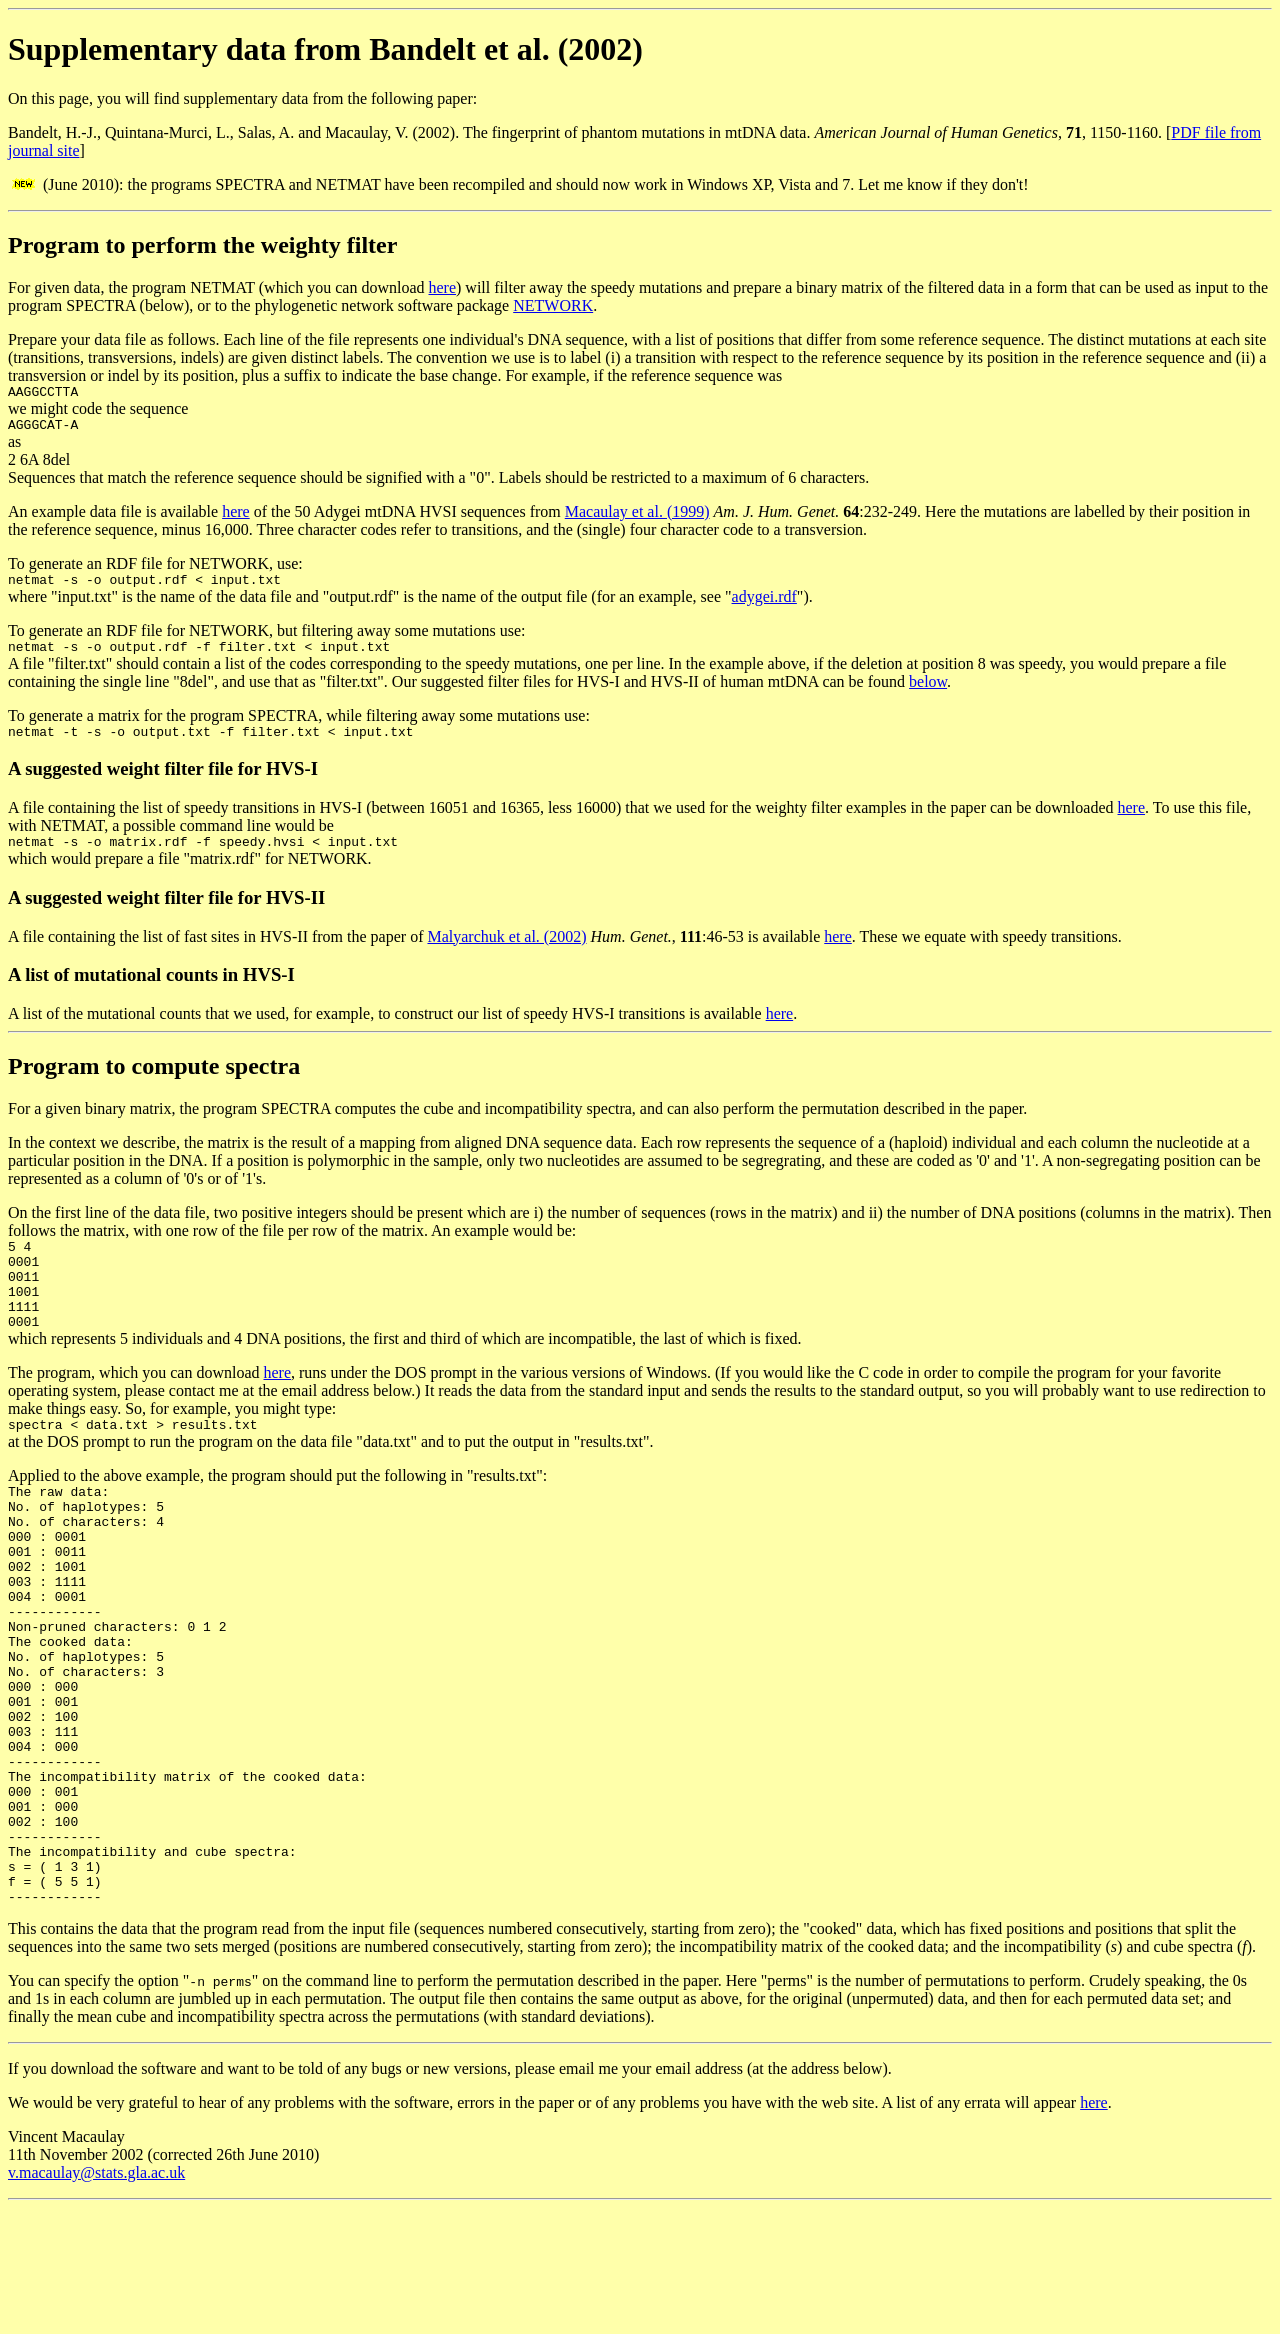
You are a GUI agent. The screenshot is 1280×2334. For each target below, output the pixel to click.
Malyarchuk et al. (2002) (506, 954)
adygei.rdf (764, 605)
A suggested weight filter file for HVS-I (163, 783)
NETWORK (553, 305)
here (443, 287)
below (928, 693)
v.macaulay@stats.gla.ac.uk (96, 2298)
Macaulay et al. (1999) (637, 517)
